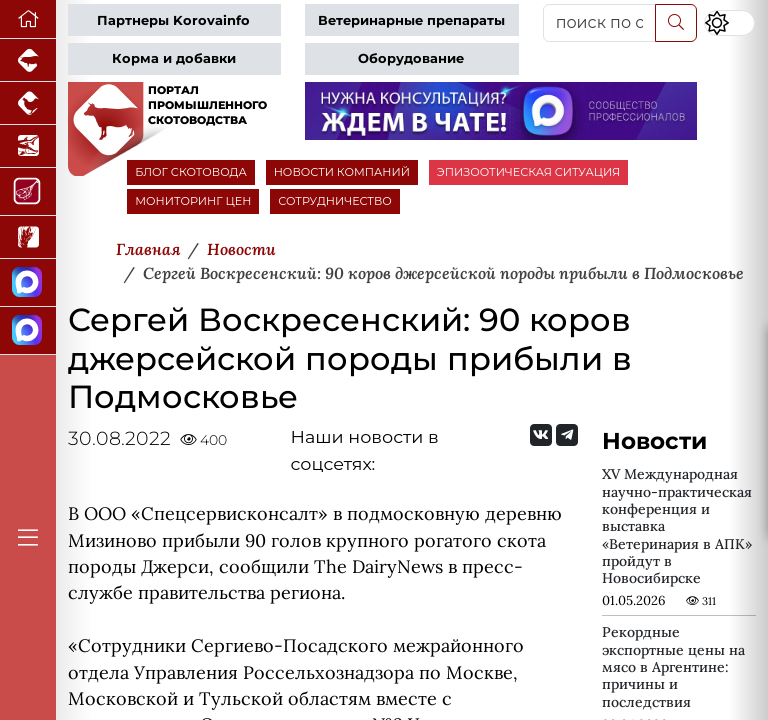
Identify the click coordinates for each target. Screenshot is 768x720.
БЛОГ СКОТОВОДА (190, 172)
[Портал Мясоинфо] (28, 192)
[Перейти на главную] (28, 19)
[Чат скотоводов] (28, 331)
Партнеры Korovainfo (173, 20)
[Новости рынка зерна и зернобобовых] (28, 237)
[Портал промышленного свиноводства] (28, 60)
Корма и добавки (174, 58)
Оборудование (411, 58)
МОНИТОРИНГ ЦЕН (193, 201)
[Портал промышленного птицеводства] (28, 103)
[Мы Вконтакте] (541, 435)
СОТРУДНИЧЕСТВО (335, 201)
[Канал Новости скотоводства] (28, 283)
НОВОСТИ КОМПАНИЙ (342, 172)
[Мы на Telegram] (567, 435)
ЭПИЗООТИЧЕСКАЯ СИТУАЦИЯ (528, 172)
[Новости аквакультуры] (28, 146)
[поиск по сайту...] (599, 23)
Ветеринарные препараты (411, 20)
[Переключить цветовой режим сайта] (729, 22)
